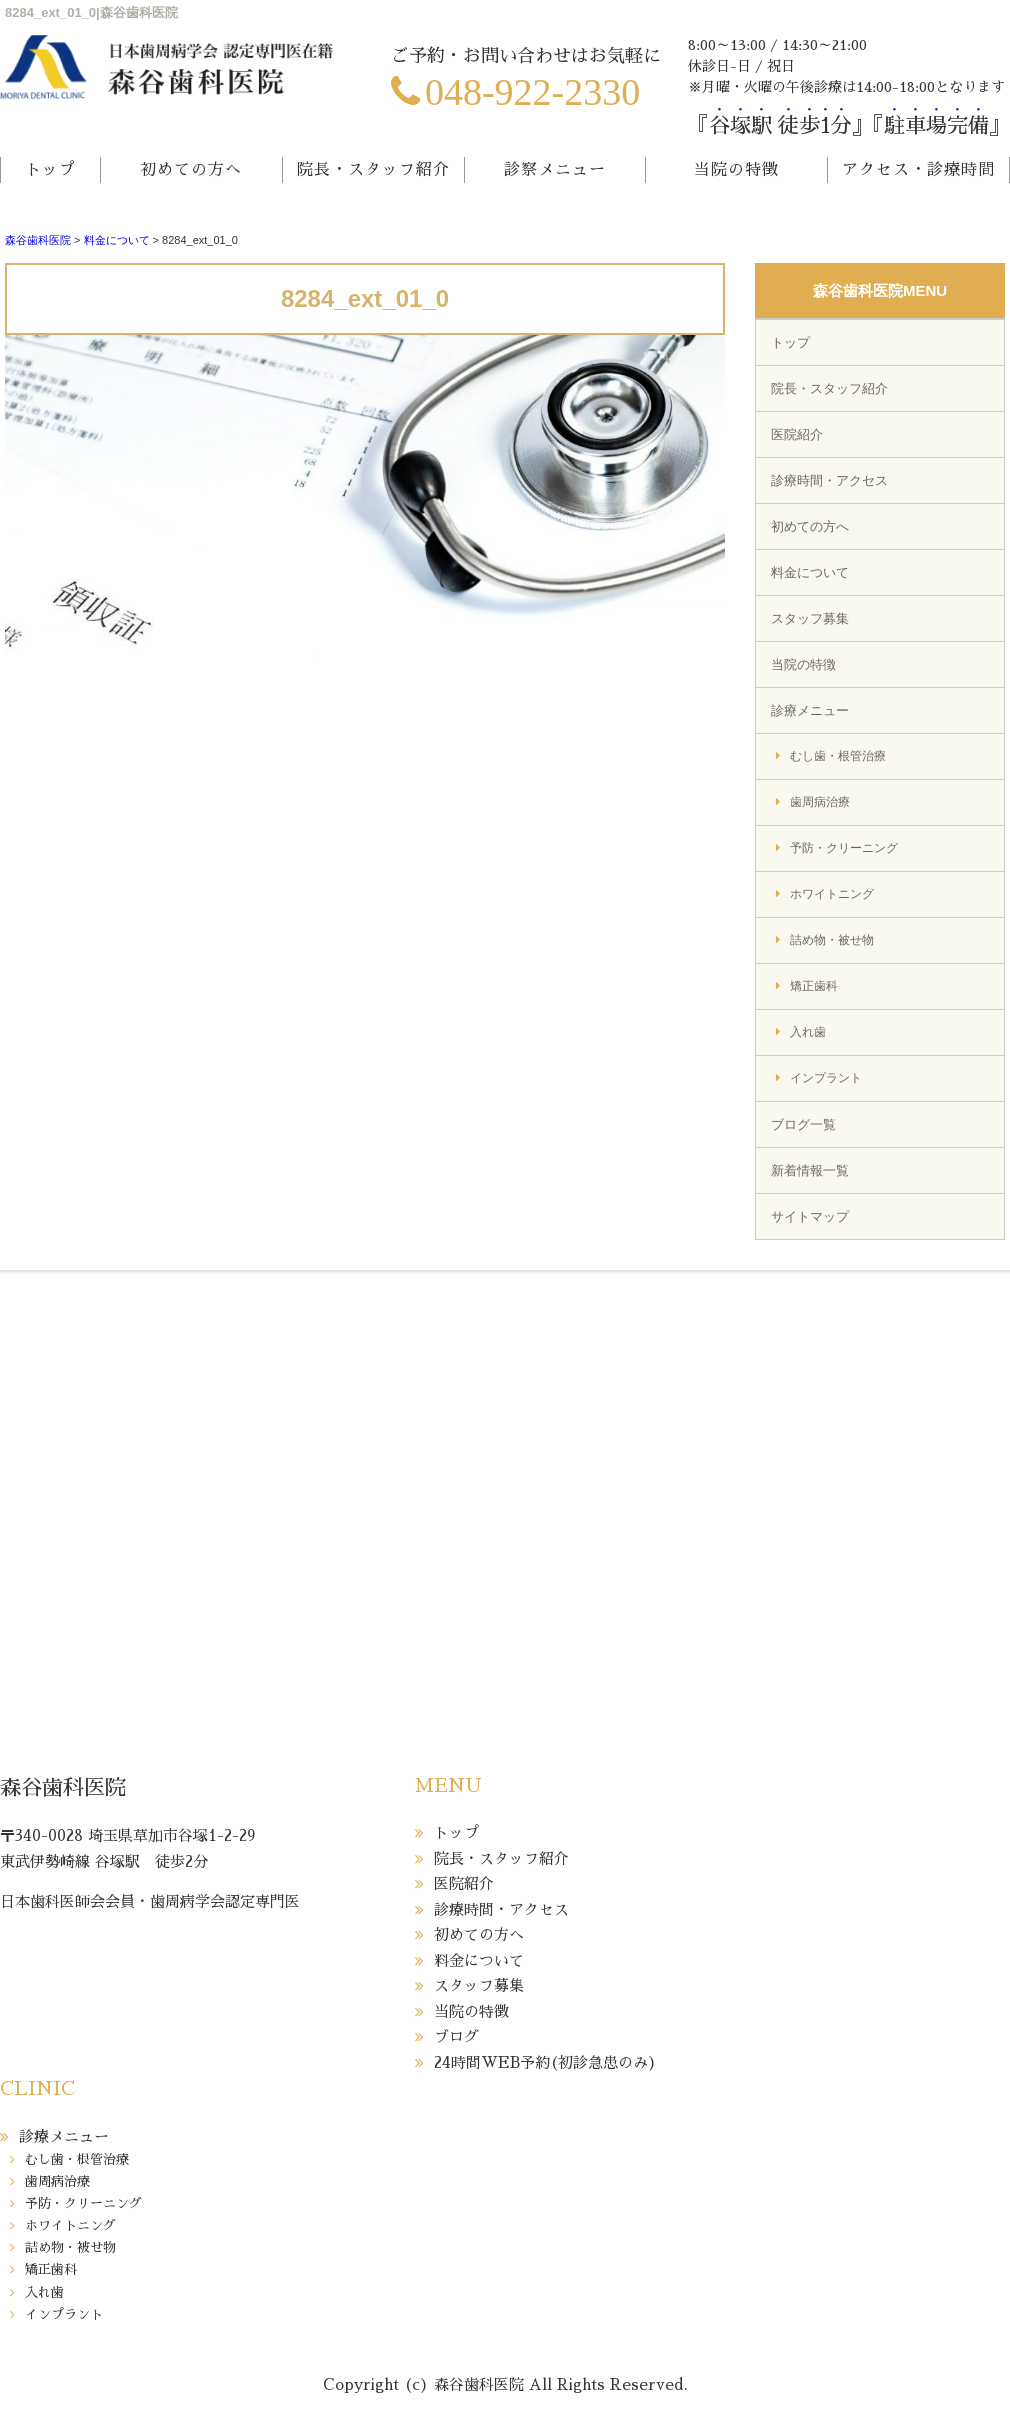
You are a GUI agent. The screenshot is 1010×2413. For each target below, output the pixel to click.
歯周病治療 (820, 802)
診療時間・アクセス (829, 480)
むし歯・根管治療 (838, 756)
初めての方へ (191, 170)
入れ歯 (808, 1032)
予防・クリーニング (844, 848)
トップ (50, 170)
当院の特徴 (736, 170)
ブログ (456, 2036)
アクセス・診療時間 (918, 170)
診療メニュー (810, 710)
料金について (117, 240)
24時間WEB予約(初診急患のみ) (545, 2062)
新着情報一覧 (810, 1170)
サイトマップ (810, 1216)
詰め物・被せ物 (832, 940)
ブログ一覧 (803, 1124)
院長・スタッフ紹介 (373, 170)
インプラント (826, 1078)
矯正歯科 (814, 986)
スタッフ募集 (810, 618)
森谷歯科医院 (38, 240)
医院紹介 (797, 434)
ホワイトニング (832, 894)
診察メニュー (555, 170)
